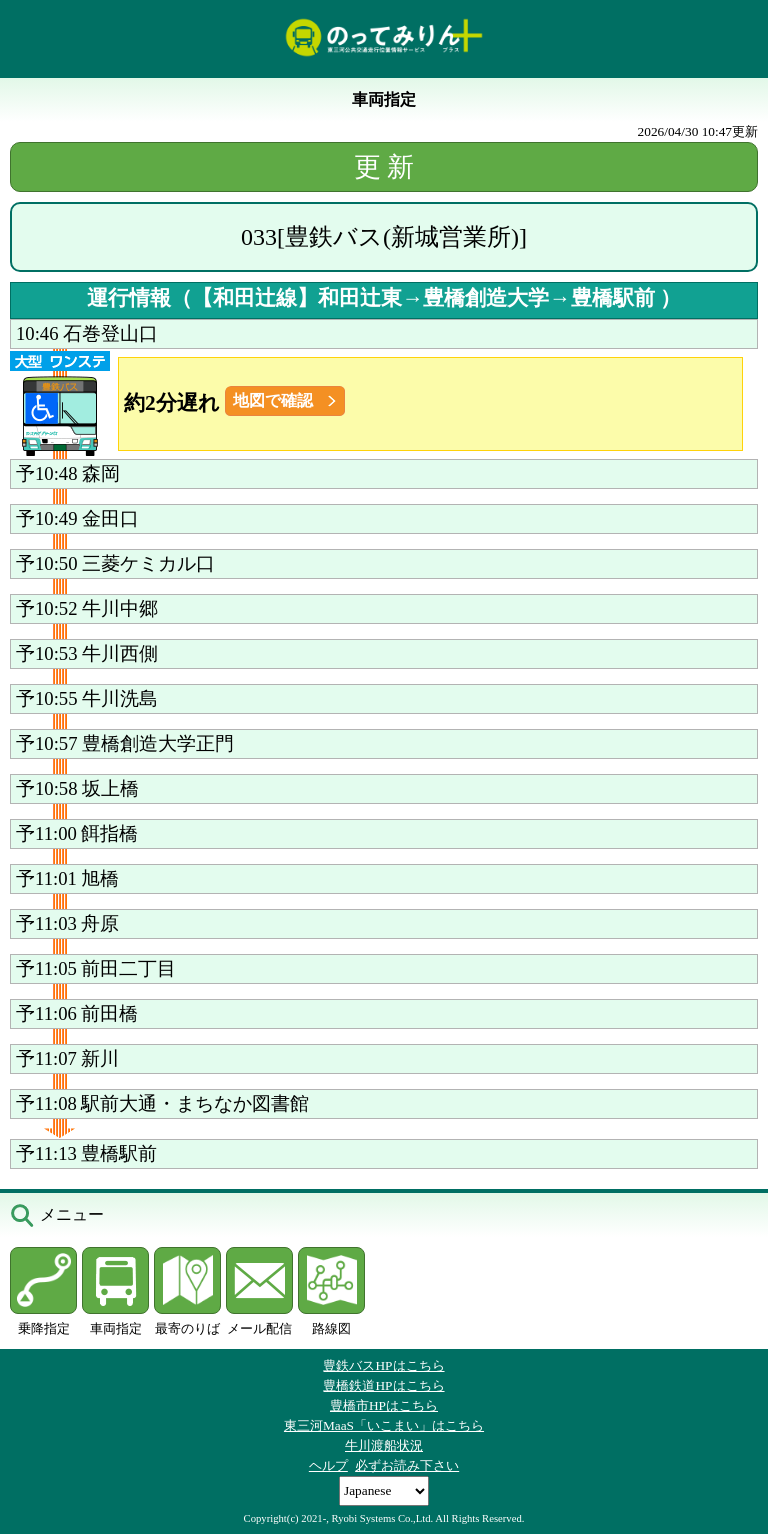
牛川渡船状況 (384, 1445)
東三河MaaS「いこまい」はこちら (384, 1425)
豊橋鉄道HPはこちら (383, 1385)
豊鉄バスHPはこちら (383, 1365)
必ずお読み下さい (407, 1465)
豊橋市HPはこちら (384, 1405)
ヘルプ (328, 1465)
